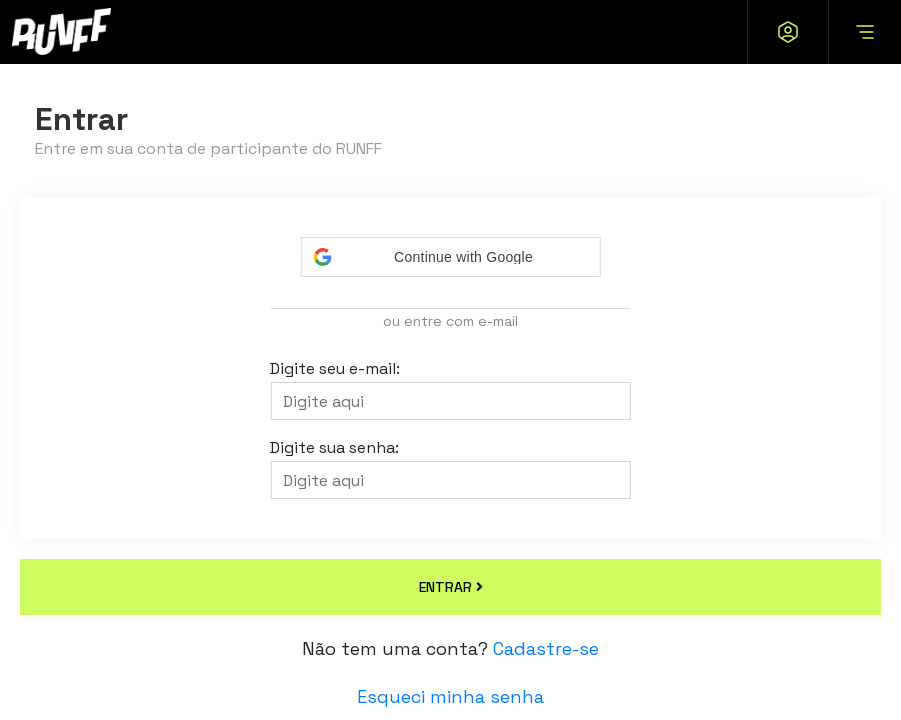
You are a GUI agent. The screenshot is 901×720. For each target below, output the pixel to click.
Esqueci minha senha (450, 696)
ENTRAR (451, 587)
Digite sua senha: (334, 449)
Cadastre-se (546, 648)
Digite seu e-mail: (335, 370)
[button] (451, 257)
